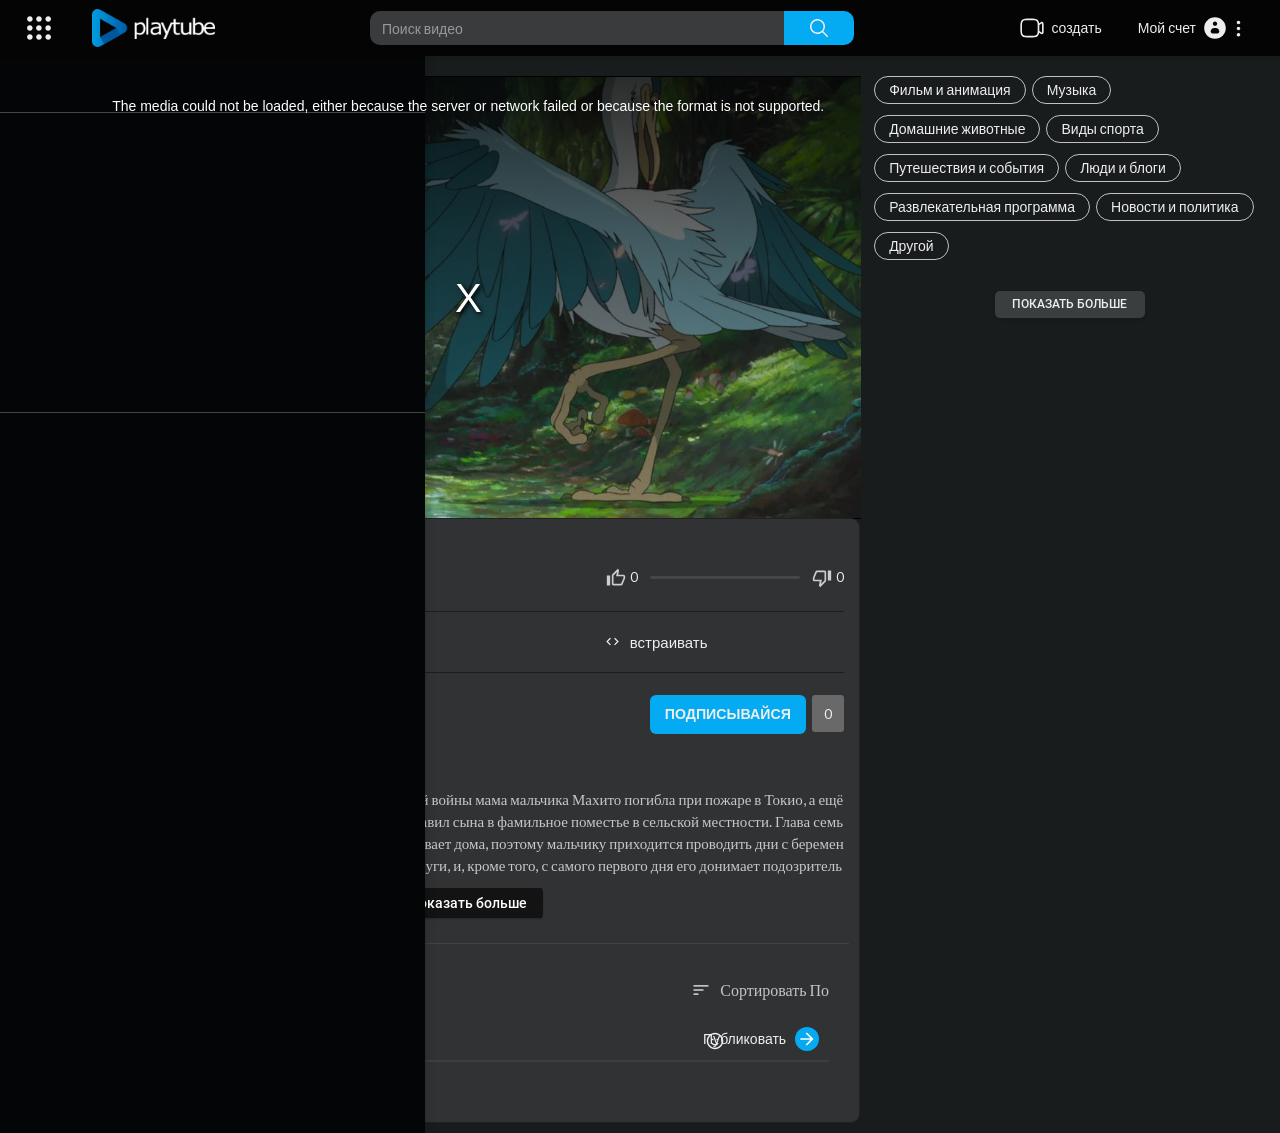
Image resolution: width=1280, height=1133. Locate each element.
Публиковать (767, 1030)
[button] (1190, 28)
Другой (917, 245)
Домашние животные (963, 128)
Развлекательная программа (988, 206)
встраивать (665, 633)
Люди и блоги (1129, 167)
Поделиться (295, 633)
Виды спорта (1108, 128)
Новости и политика (1181, 206)
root (185, 694)
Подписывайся (728, 706)
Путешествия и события (972, 167)
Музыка (1078, 89)
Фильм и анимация (956, 89)
